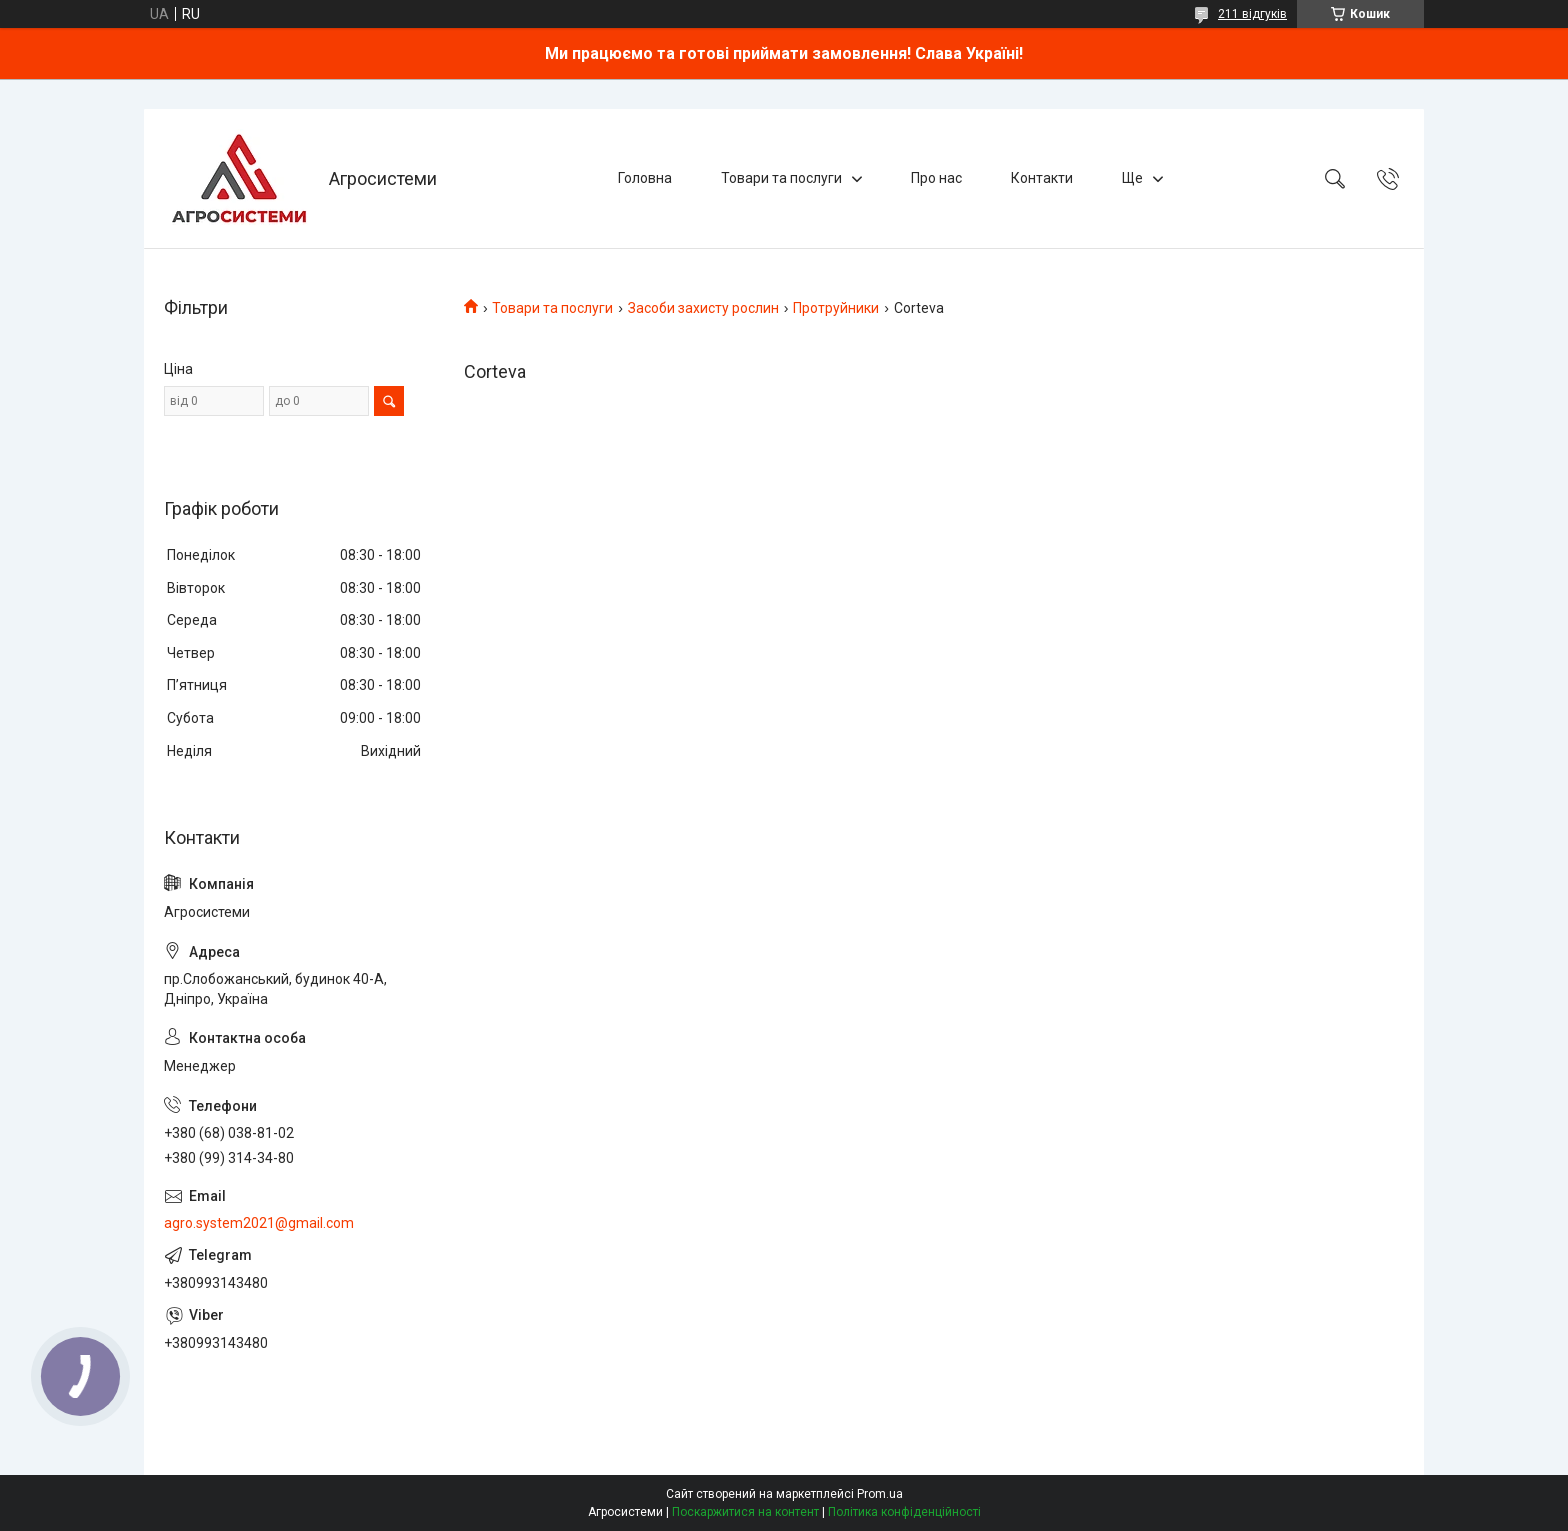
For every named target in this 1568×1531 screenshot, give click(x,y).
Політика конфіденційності (904, 1512)
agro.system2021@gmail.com (259, 1223)
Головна (645, 178)
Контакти (1042, 178)
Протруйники (836, 308)
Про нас (936, 178)
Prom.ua (880, 1494)
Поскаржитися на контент (745, 1512)
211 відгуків (1252, 14)
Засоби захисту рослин (703, 308)
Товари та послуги (781, 178)
